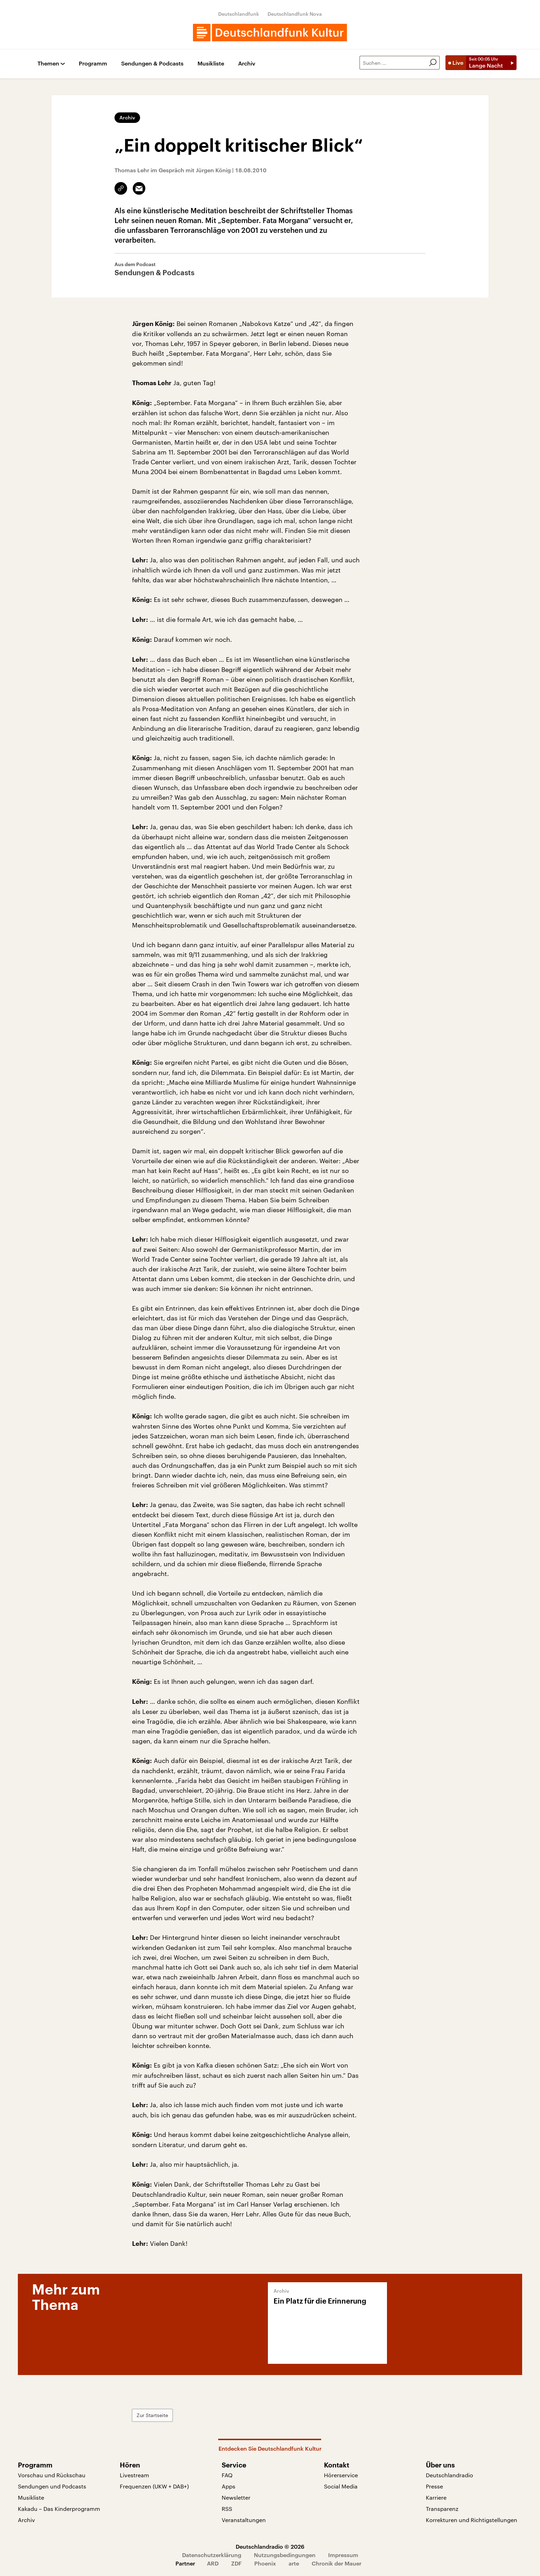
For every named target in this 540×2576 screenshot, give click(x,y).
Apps (228, 2486)
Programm (93, 64)
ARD (213, 2563)
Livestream (134, 2475)
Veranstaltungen (244, 2519)
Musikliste (211, 64)
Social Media (341, 2486)
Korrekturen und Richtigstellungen (471, 2519)
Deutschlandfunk (238, 14)
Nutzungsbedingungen (285, 2554)
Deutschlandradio (449, 2475)
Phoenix (265, 2563)
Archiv (246, 64)
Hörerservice (341, 2475)
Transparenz (442, 2508)
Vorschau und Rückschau (51, 2475)
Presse (434, 2486)
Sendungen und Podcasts (52, 2486)
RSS (227, 2508)
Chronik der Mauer (336, 2563)
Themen (48, 64)
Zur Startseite (152, 2415)
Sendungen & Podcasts (152, 64)
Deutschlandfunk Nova (295, 14)
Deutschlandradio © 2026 (270, 2546)
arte (294, 2563)
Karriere (436, 2497)
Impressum (343, 2554)
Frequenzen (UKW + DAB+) (154, 2486)
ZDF (236, 2563)
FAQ (227, 2475)
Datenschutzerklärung (211, 2554)
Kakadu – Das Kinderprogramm (59, 2508)
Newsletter (236, 2497)
